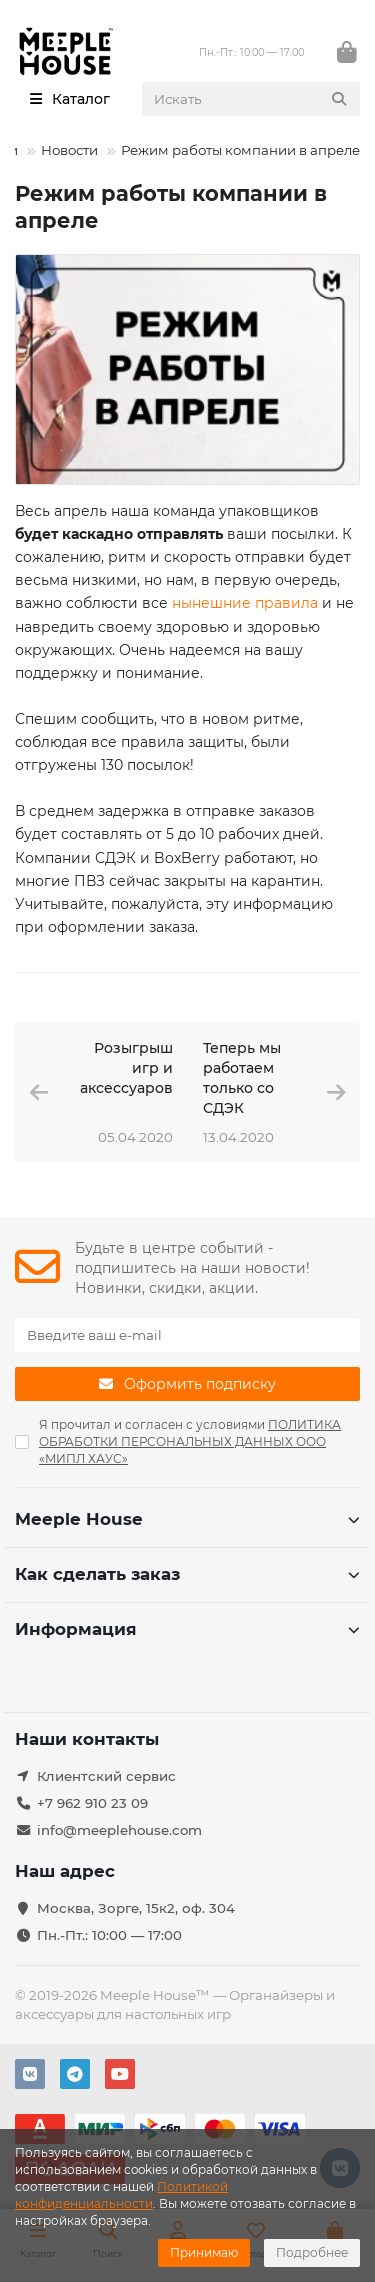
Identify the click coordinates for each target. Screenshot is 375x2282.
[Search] (251, 99)
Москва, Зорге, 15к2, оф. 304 (136, 1908)
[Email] (187, 1335)
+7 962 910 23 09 (92, 1803)
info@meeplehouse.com (119, 1830)
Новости (69, 150)
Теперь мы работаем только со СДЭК (242, 1078)
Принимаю (204, 2252)
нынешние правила (245, 603)
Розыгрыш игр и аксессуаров (126, 1068)
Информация (187, 1629)
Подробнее (312, 2252)
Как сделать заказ (187, 1574)
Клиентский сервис (106, 1776)
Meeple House (187, 1519)
